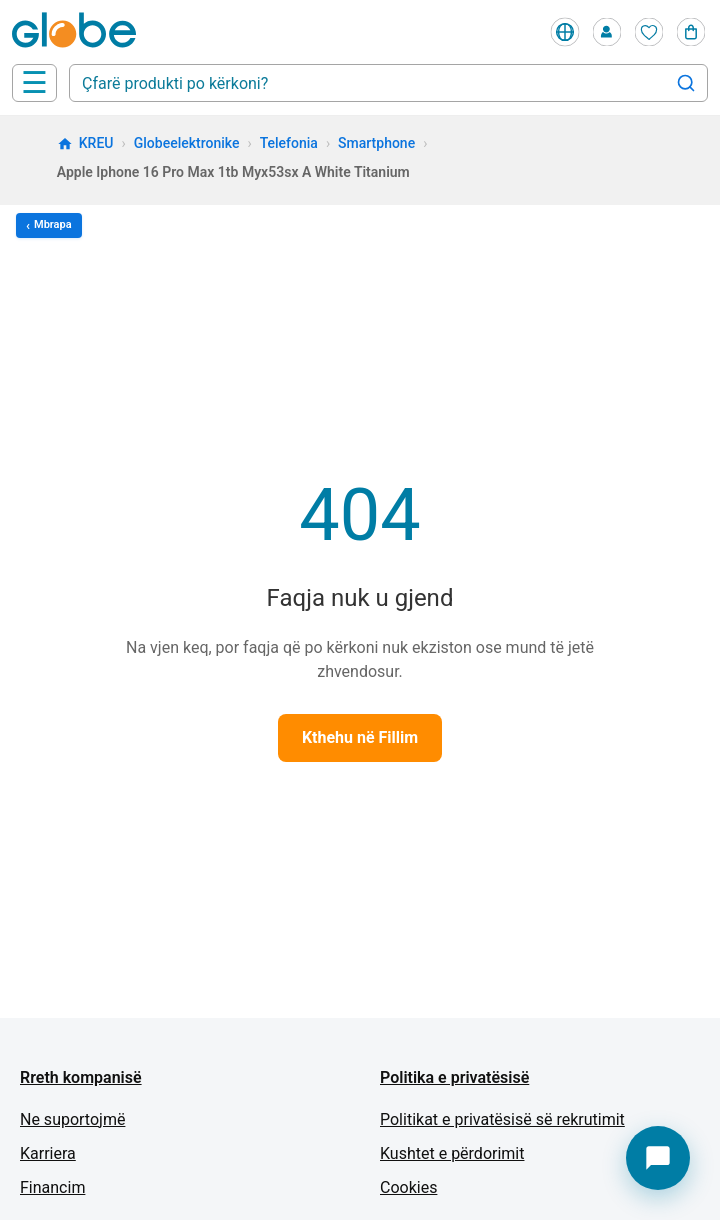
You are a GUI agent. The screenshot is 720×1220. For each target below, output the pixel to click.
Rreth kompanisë (81, 1077)
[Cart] (691, 32)
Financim (52, 1187)
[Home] (78, 32)
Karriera (48, 1153)
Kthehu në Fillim (360, 737)
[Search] (686, 83)
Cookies (408, 1187)
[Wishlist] (649, 32)
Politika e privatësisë (454, 1077)
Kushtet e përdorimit (452, 1153)
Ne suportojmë (72, 1119)
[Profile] (607, 32)
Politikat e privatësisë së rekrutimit (502, 1119)
